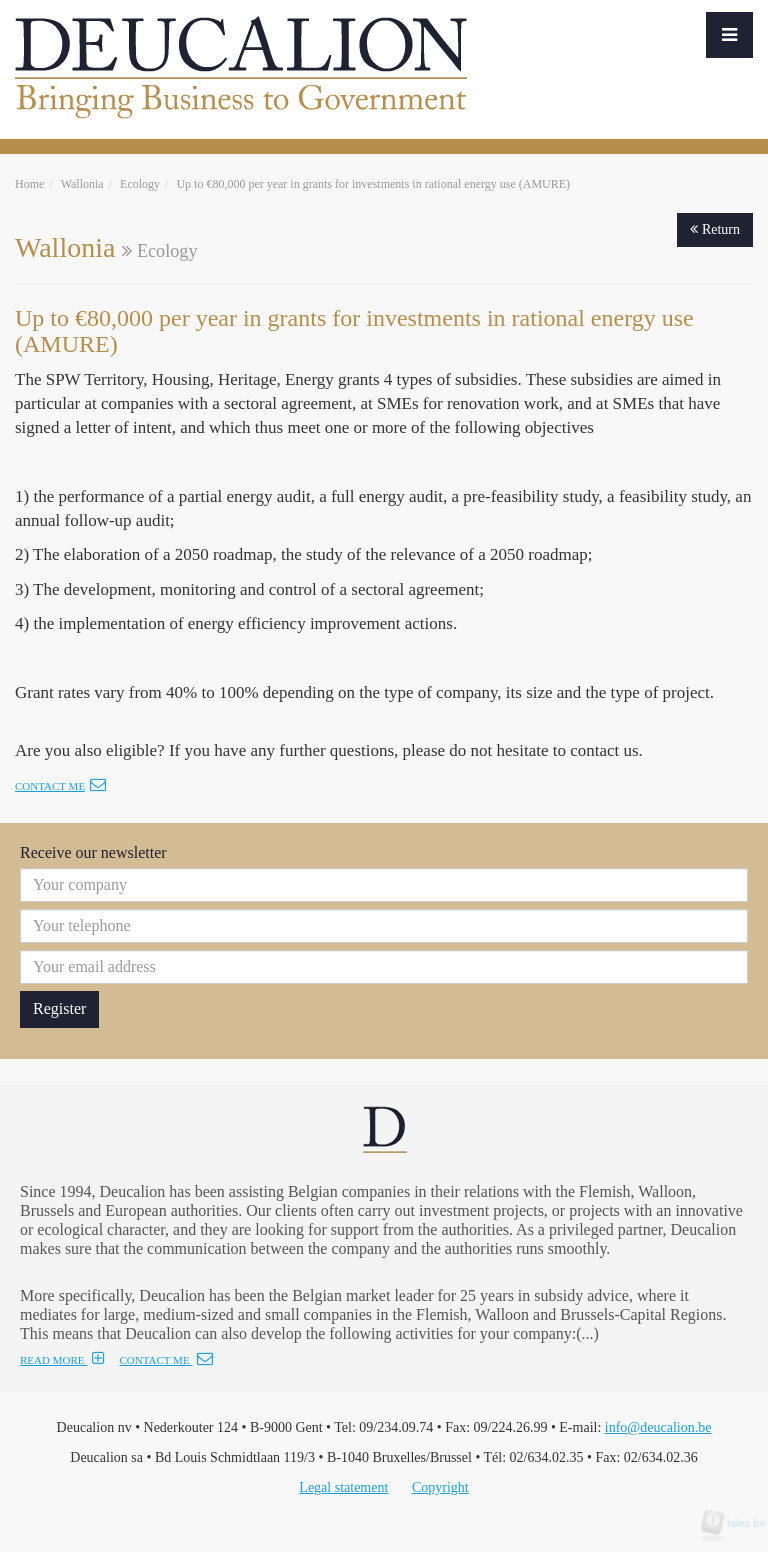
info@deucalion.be (658, 1427)
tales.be (740, 1523)
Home (29, 184)
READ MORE (62, 1360)
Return (715, 229)
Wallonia (82, 184)
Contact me (60, 786)
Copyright (440, 1487)
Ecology (140, 184)
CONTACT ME (166, 1360)
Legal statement (343, 1487)
